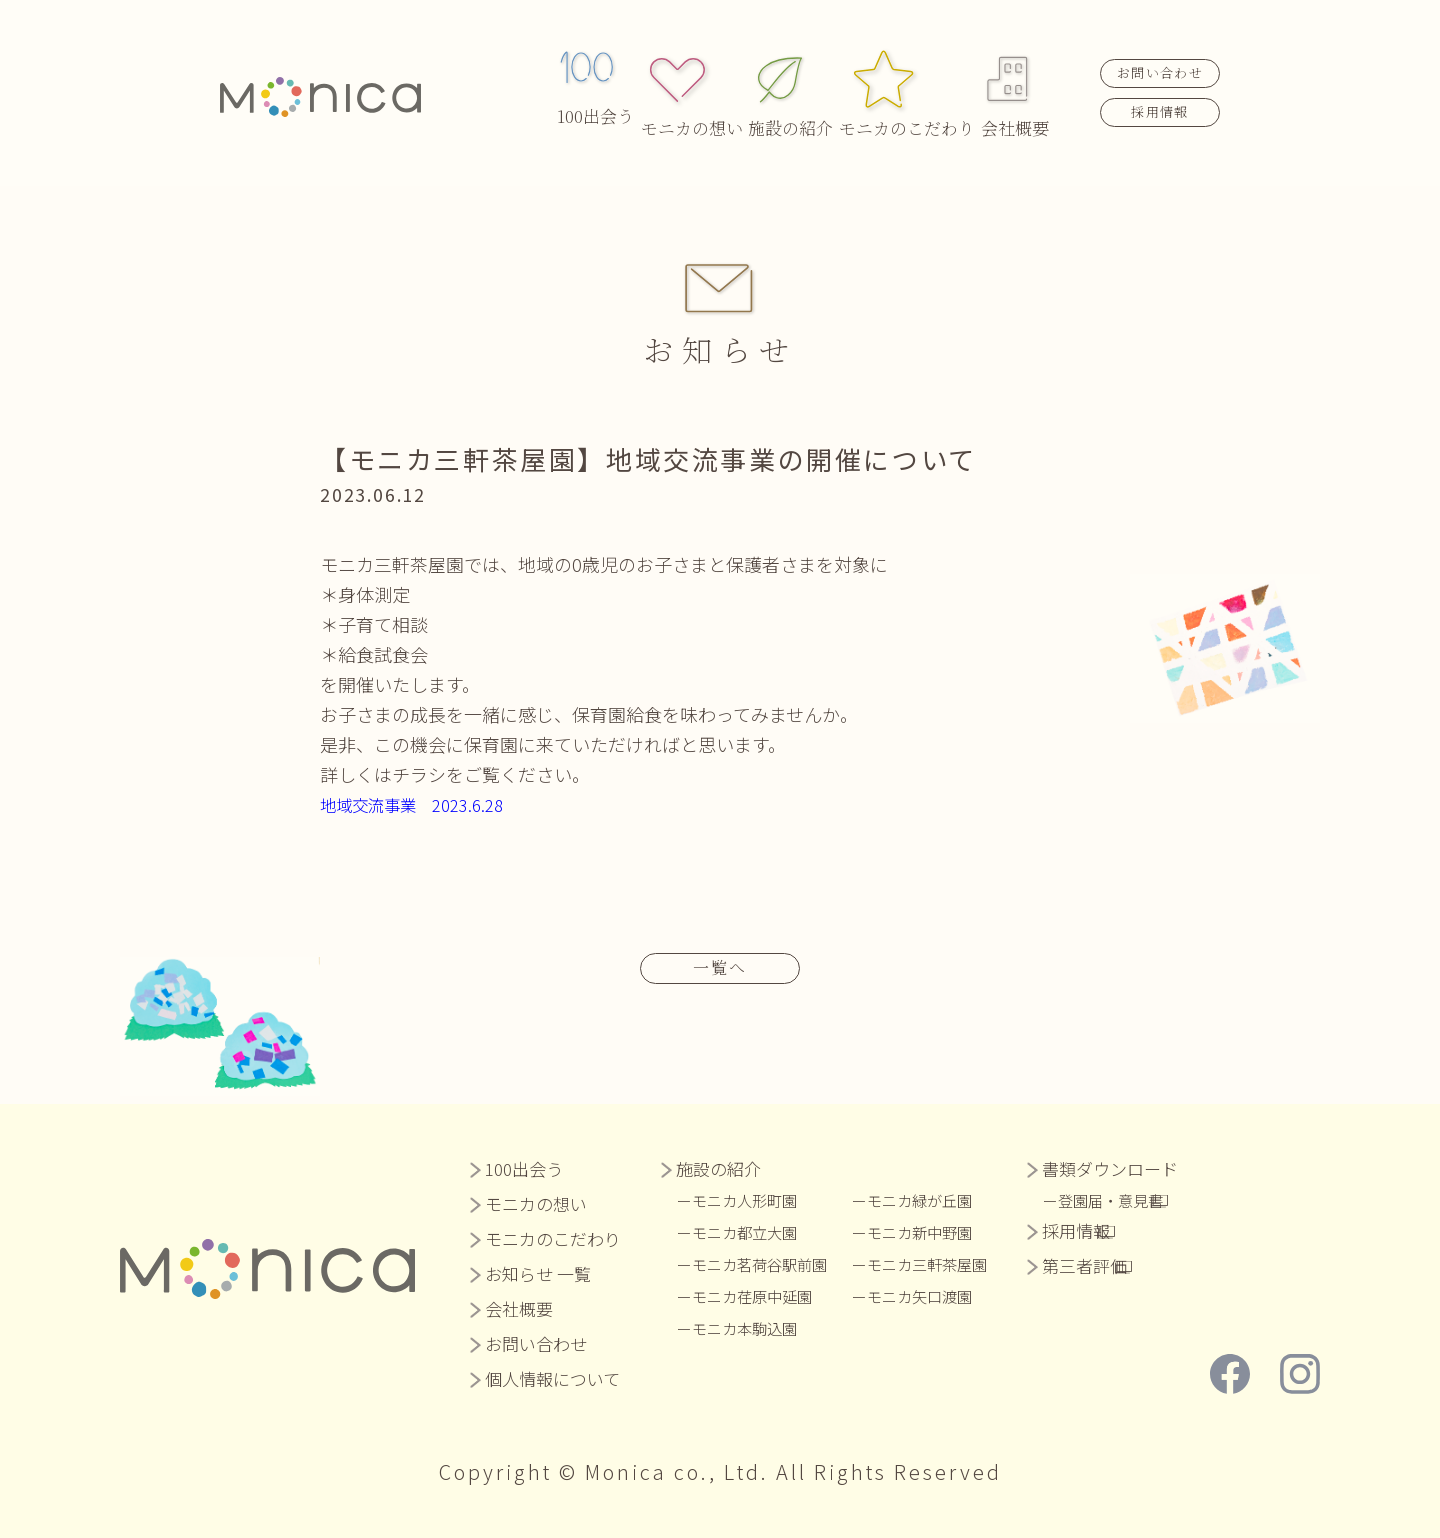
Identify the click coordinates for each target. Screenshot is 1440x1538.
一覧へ (720, 965)
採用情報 (1159, 88)
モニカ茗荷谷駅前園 (768, 1263)
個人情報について (552, 1377)
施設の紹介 (795, 71)
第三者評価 (1109, 1264)
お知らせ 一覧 (538, 1272)
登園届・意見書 (1143, 1199)
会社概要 (1015, 71)
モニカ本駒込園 (752, 1327)
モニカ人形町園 (752, 1199)
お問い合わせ (1160, 50)
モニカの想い (697, 71)
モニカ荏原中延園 (760, 1295)
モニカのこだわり (905, 71)
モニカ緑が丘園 (940, 1199)
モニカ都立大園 (752, 1231)
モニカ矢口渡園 (940, 1295)
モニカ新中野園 (940, 1231)
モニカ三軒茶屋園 (948, 1263)
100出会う (595, 71)
